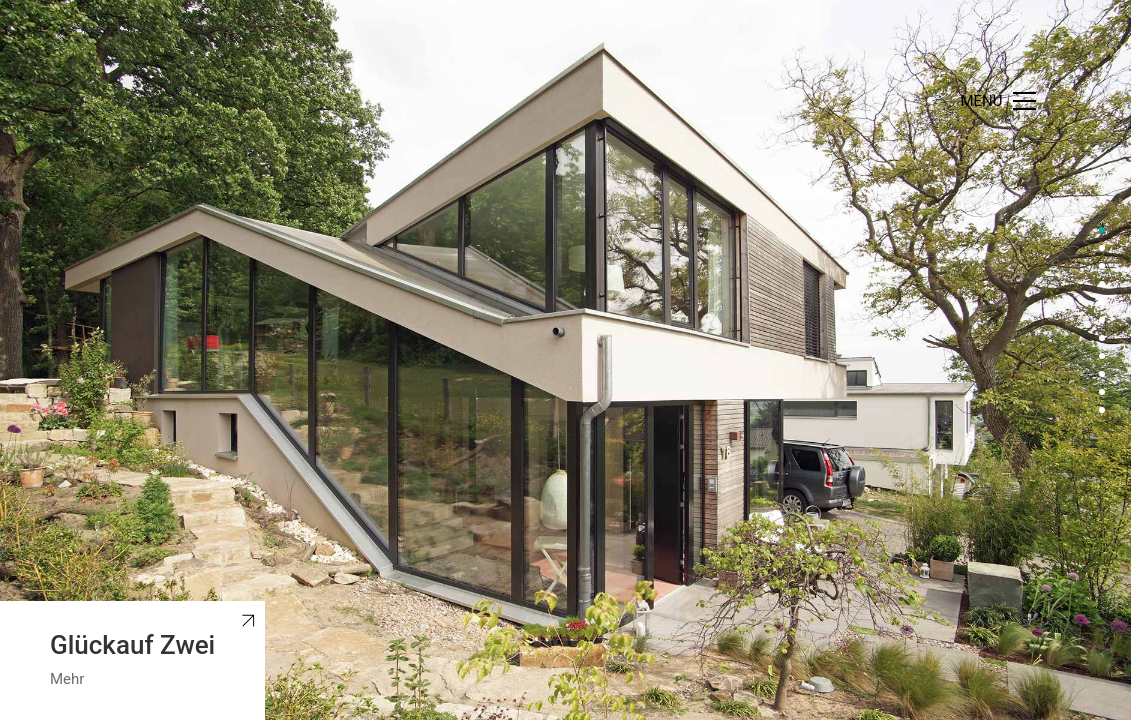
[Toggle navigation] (997, 101)
